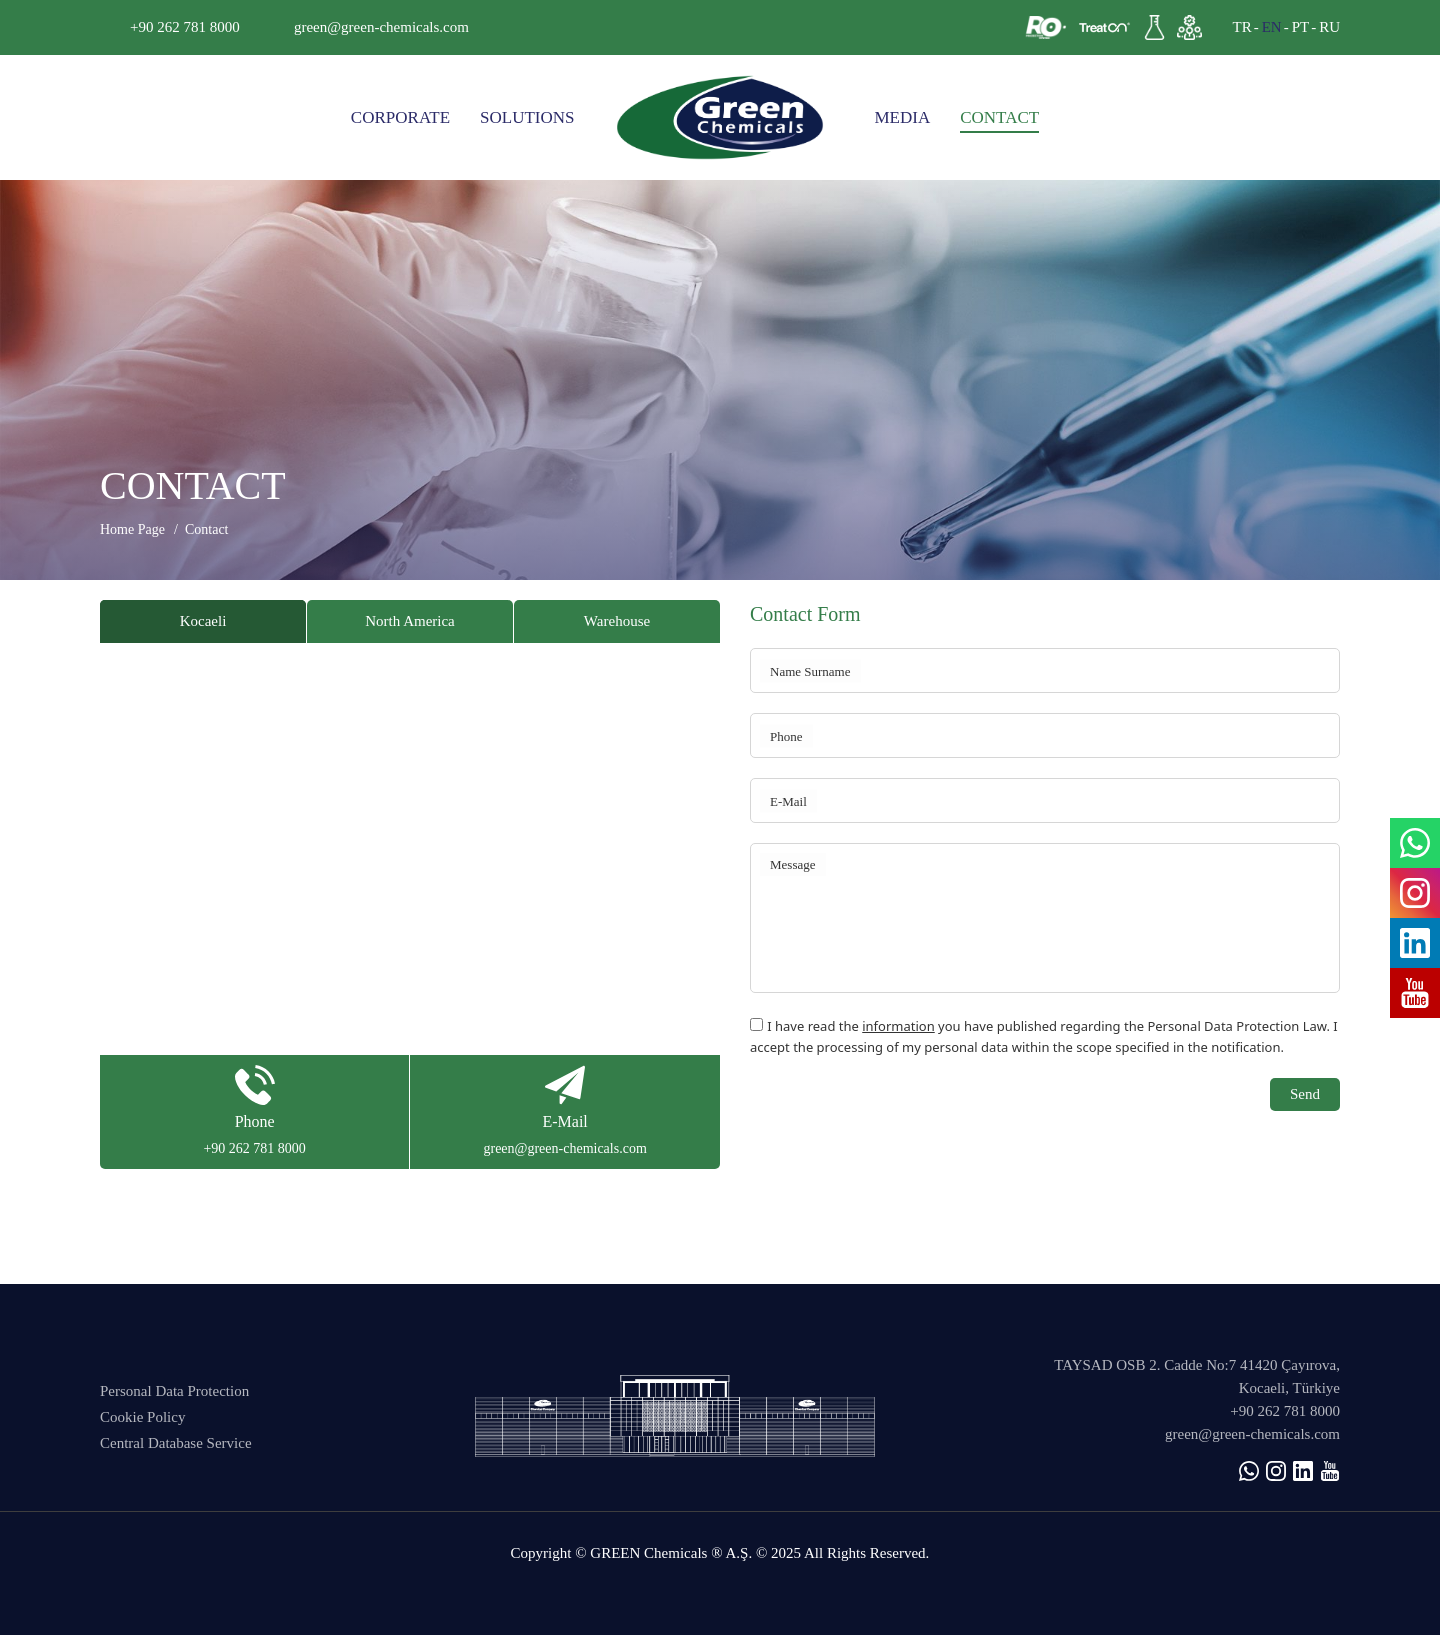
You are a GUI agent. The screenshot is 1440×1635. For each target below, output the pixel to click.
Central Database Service (176, 1443)
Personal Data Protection (174, 1391)
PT (1301, 27)
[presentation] (902, 1117)
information (898, 1026)
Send (1305, 1094)
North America (410, 621)
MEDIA (903, 117)
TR (1241, 27)
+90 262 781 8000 (185, 27)
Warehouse (617, 621)
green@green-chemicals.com (381, 27)
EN (1272, 27)
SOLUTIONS (527, 117)
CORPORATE (400, 117)
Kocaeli (203, 621)
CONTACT (999, 117)
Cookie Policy (142, 1417)
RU (1329, 27)
